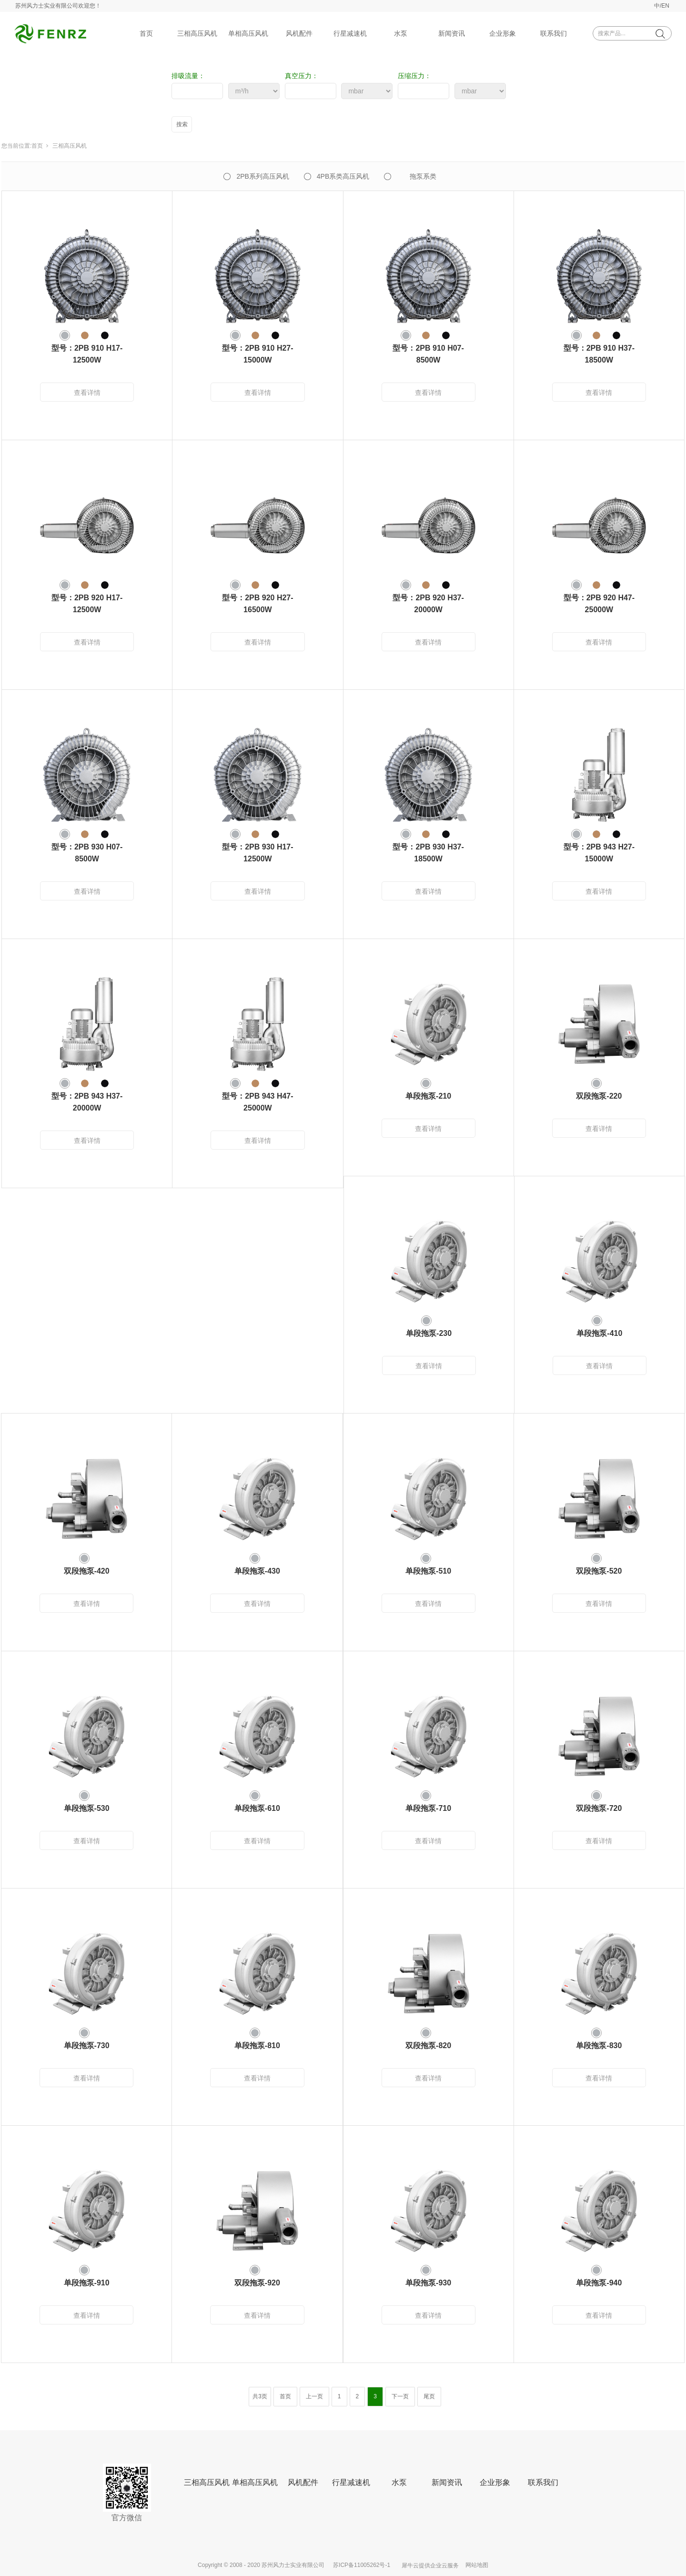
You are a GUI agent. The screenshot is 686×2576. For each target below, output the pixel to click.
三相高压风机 (197, 33)
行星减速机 (350, 33)
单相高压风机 (248, 33)
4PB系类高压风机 (343, 176)
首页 (146, 33)
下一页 (400, 2396)
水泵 (400, 33)
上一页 (314, 2396)
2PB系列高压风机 (262, 176)
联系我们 (553, 33)
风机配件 (299, 33)
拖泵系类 (423, 176)
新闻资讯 (451, 33)
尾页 (429, 2396)
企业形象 (502, 33)
